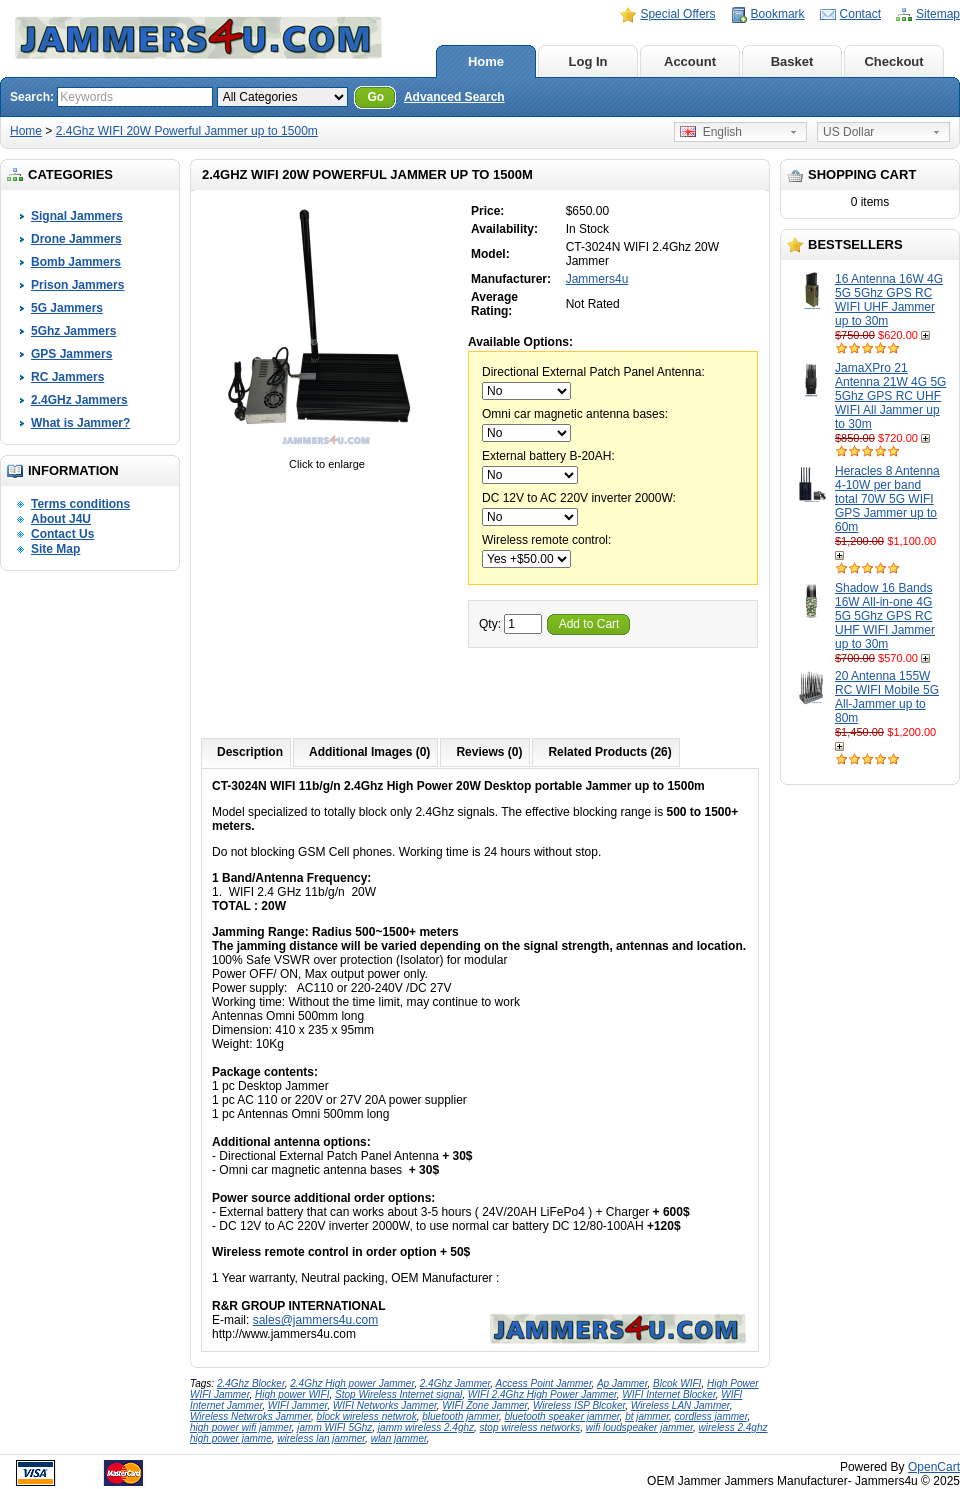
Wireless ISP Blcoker (579, 1405)
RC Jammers (67, 377)
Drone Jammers (76, 239)
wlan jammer (399, 1438)
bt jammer (647, 1416)
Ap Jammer (622, 1383)
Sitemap (938, 14)
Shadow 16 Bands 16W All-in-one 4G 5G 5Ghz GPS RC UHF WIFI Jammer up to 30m (885, 616)
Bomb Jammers (76, 262)
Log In (588, 61)
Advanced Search (454, 97)
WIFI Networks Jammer (385, 1405)
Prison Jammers (77, 285)
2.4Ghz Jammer (455, 1383)
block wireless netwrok (367, 1416)
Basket (792, 61)
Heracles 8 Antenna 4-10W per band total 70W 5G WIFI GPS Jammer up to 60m (887, 499)
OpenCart (934, 1467)
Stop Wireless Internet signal (398, 1394)
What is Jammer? (80, 423)
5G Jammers (67, 308)
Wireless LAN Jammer (680, 1405)
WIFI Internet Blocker (668, 1394)
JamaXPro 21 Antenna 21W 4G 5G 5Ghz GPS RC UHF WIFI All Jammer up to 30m (890, 396)
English (711, 132)
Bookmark (778, 14)
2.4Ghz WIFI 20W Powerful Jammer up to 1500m (187, 131)
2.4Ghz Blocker (251, 1383)
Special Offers (677, 14)
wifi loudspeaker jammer (639, 1427)
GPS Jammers (71, 354)
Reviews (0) (489, 752)
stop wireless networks (530, 1427)
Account (690, 61)
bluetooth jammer (460, 1416)
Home (486, 61)
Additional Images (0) (369, 752)
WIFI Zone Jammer (484, 1405)
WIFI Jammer (297, 1405)
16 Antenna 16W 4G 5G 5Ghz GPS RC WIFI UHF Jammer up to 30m (889, 300)
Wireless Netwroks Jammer (250, 1416)
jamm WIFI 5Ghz (334, 1427)
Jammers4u (597, 279)
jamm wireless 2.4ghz (426, 1427)
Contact (860, 14)
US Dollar (848, 132)
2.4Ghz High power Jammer (352, 1383)
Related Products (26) (609, 752)
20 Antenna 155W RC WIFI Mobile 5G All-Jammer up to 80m (887, 697)
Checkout (893, 61)
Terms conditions (80, 504)
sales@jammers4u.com (316, 1320)
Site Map (55, 549)
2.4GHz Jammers (79, 400)
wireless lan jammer (321, 1438)
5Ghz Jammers (73, 331)
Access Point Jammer (544, 1383)
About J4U (61, 519)
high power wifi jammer (241, 1427)
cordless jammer (711, 1416)
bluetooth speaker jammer (562, 1416)
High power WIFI (292, 1394)
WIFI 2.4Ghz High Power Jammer (542, 1394)
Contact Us (62, 534)
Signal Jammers (77, 216)
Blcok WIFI (677, 1383)
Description (250, 752)
